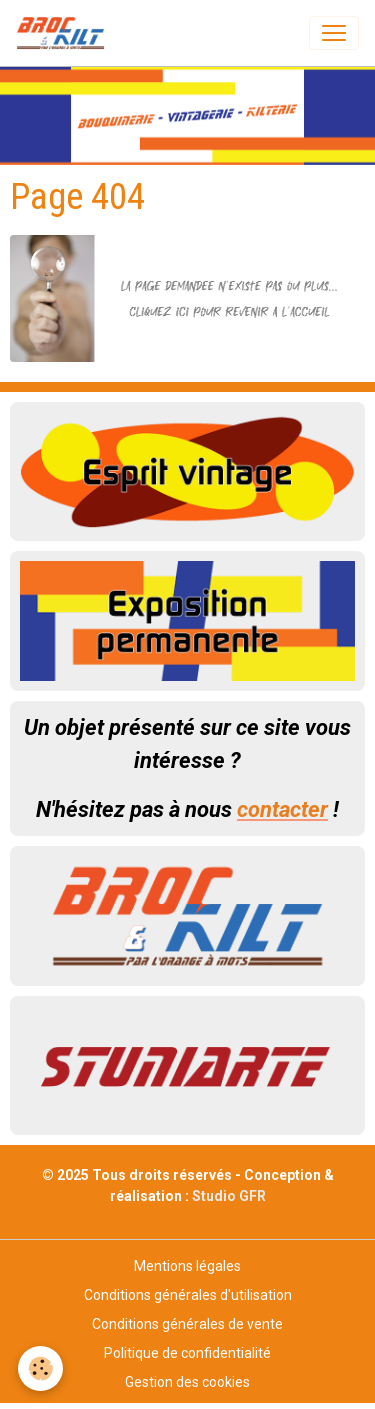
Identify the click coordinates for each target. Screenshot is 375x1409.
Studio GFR (229, 1196)
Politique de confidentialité (187, 1353)
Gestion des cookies (187, 1382)
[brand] (64, 33)
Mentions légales (187, 1266)
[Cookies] (40, 1368)
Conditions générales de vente (187, 1324)
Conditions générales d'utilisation (188, 1295)
